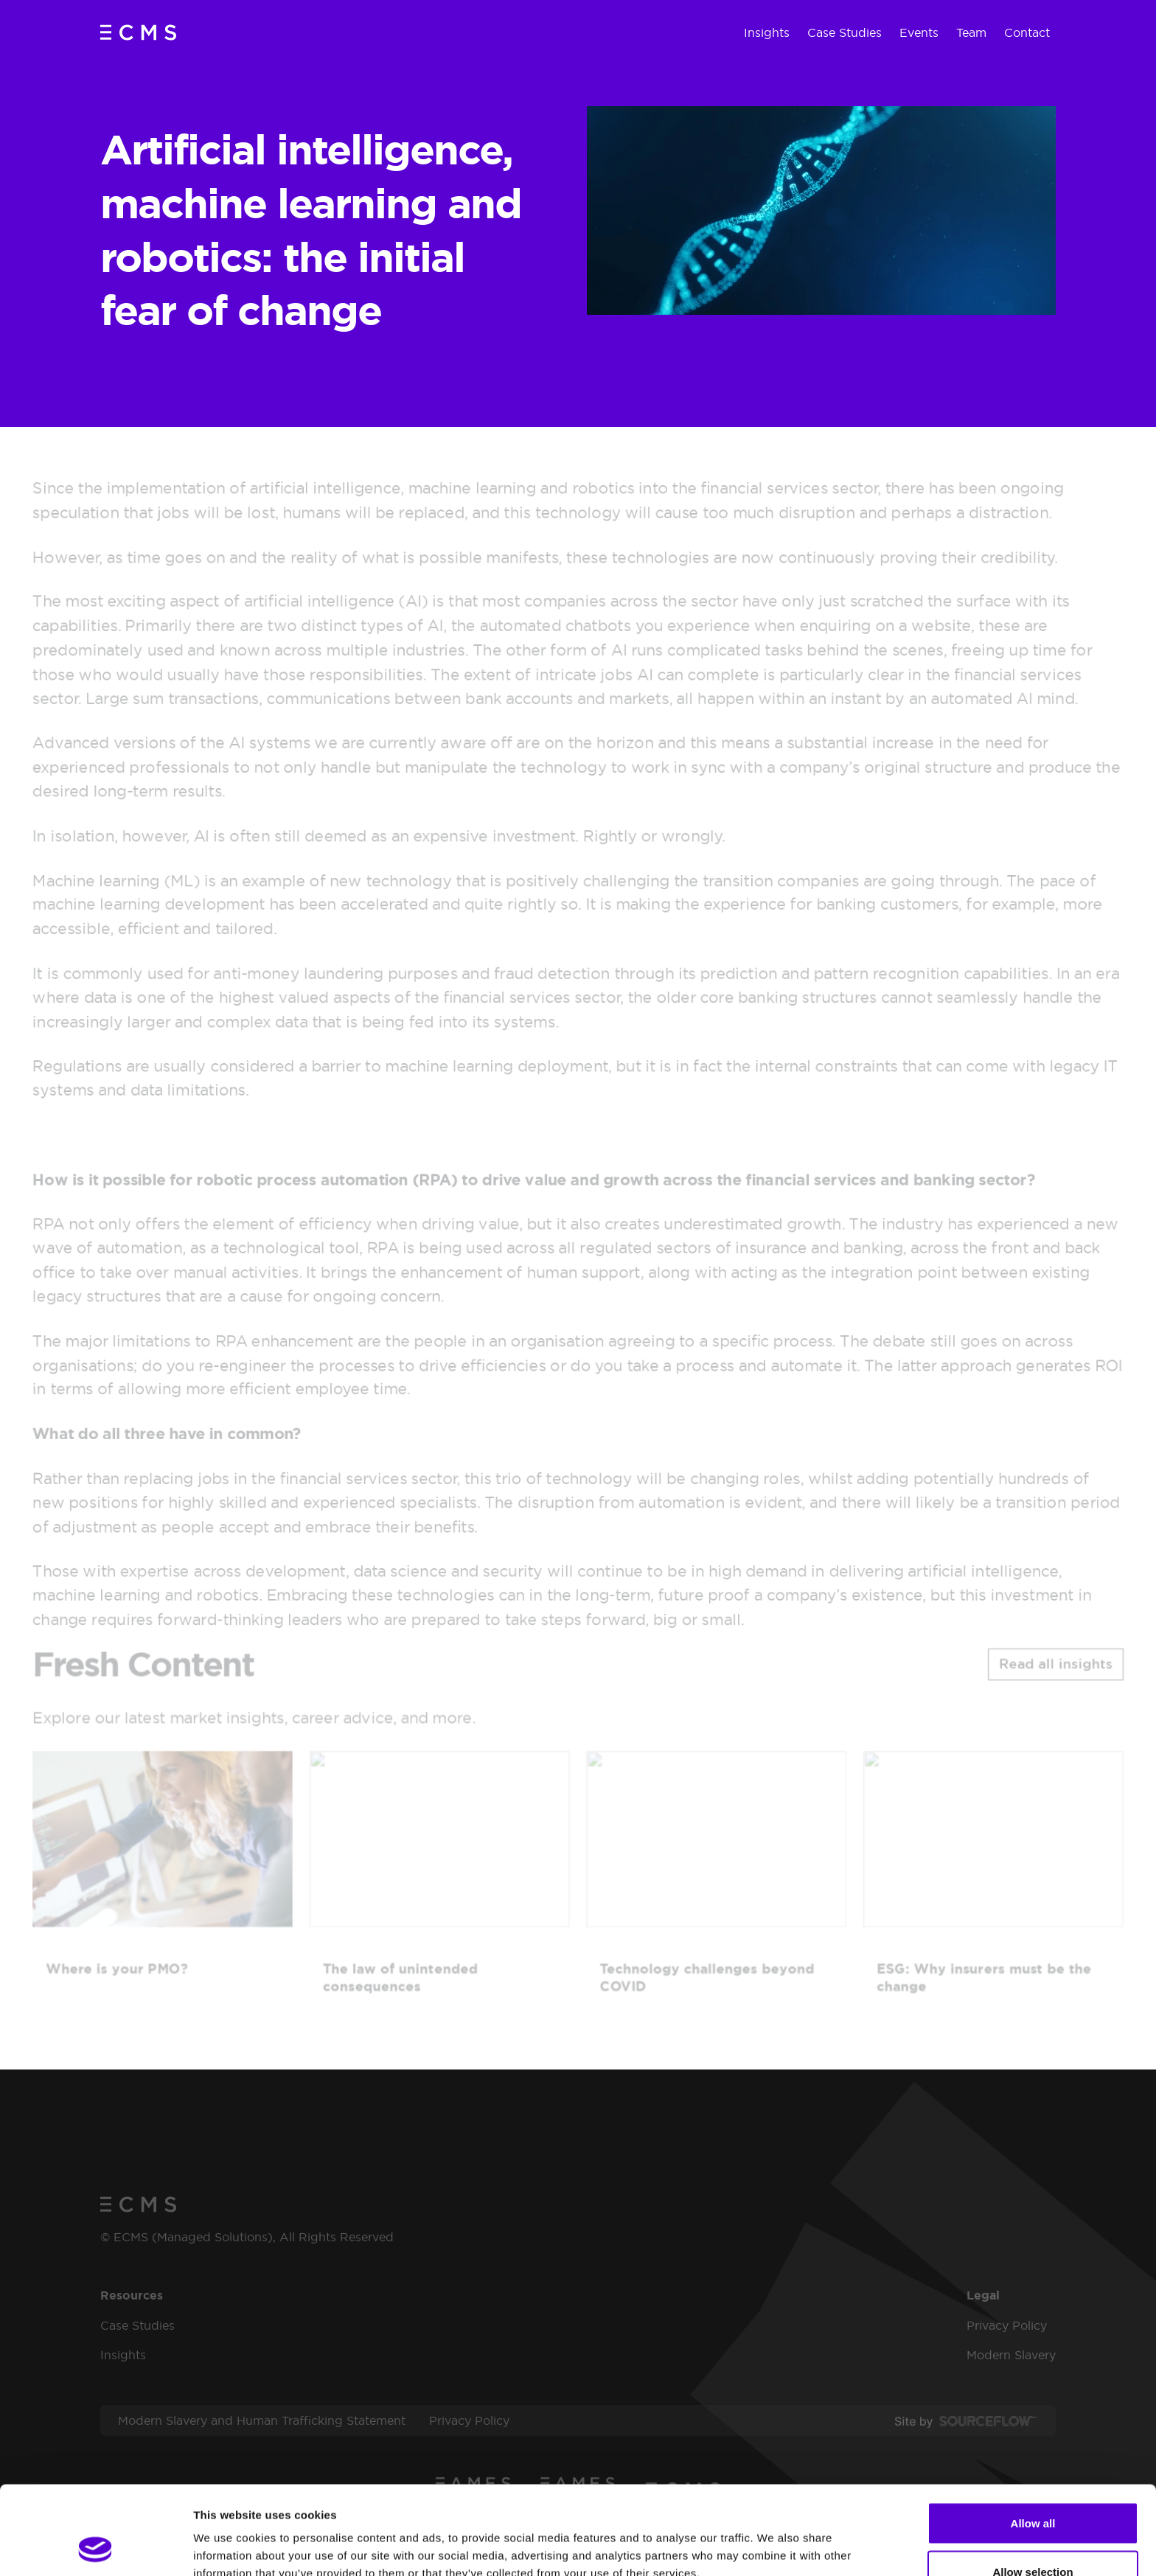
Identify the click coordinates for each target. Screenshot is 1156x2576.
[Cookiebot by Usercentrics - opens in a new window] (95, 2547)
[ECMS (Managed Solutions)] (138, 32)
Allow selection (1032, 2488)
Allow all (1033, 2440)
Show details (773, 2538)
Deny (1033, 2536)
